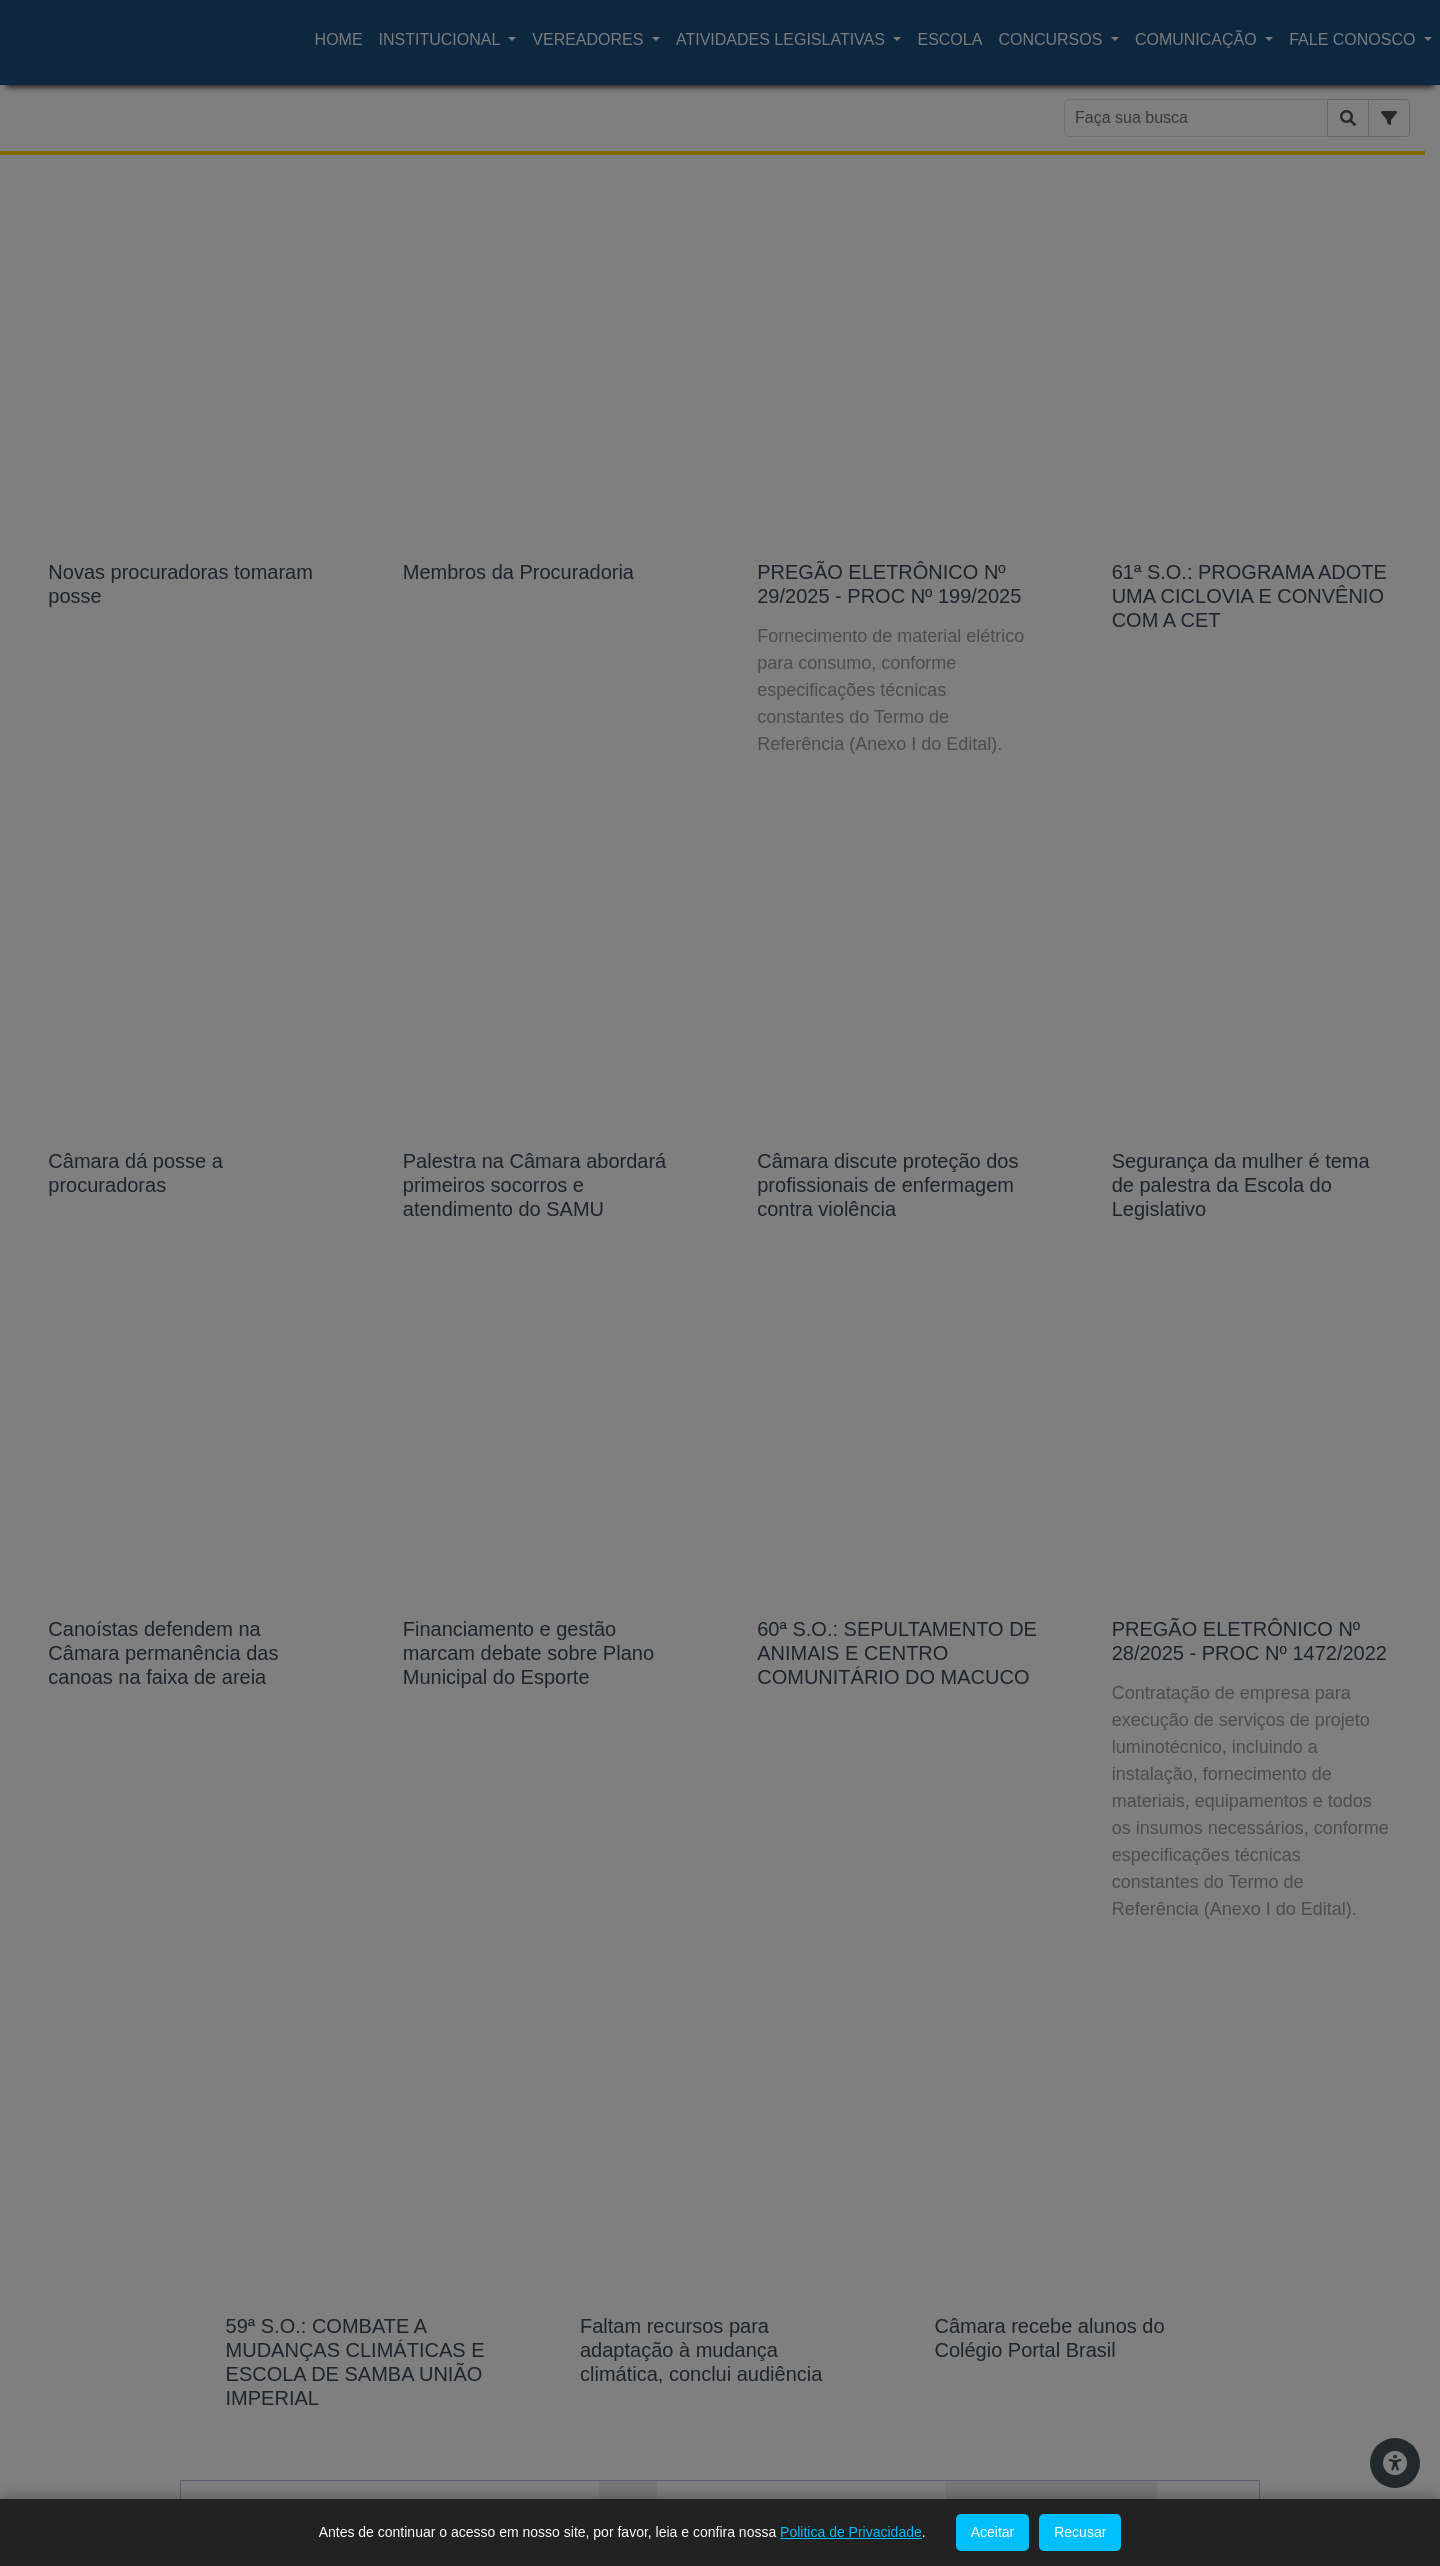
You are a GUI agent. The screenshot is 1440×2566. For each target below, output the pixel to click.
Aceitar (993, 2532)
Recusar (1080, 2532)
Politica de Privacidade (851, 2532)
